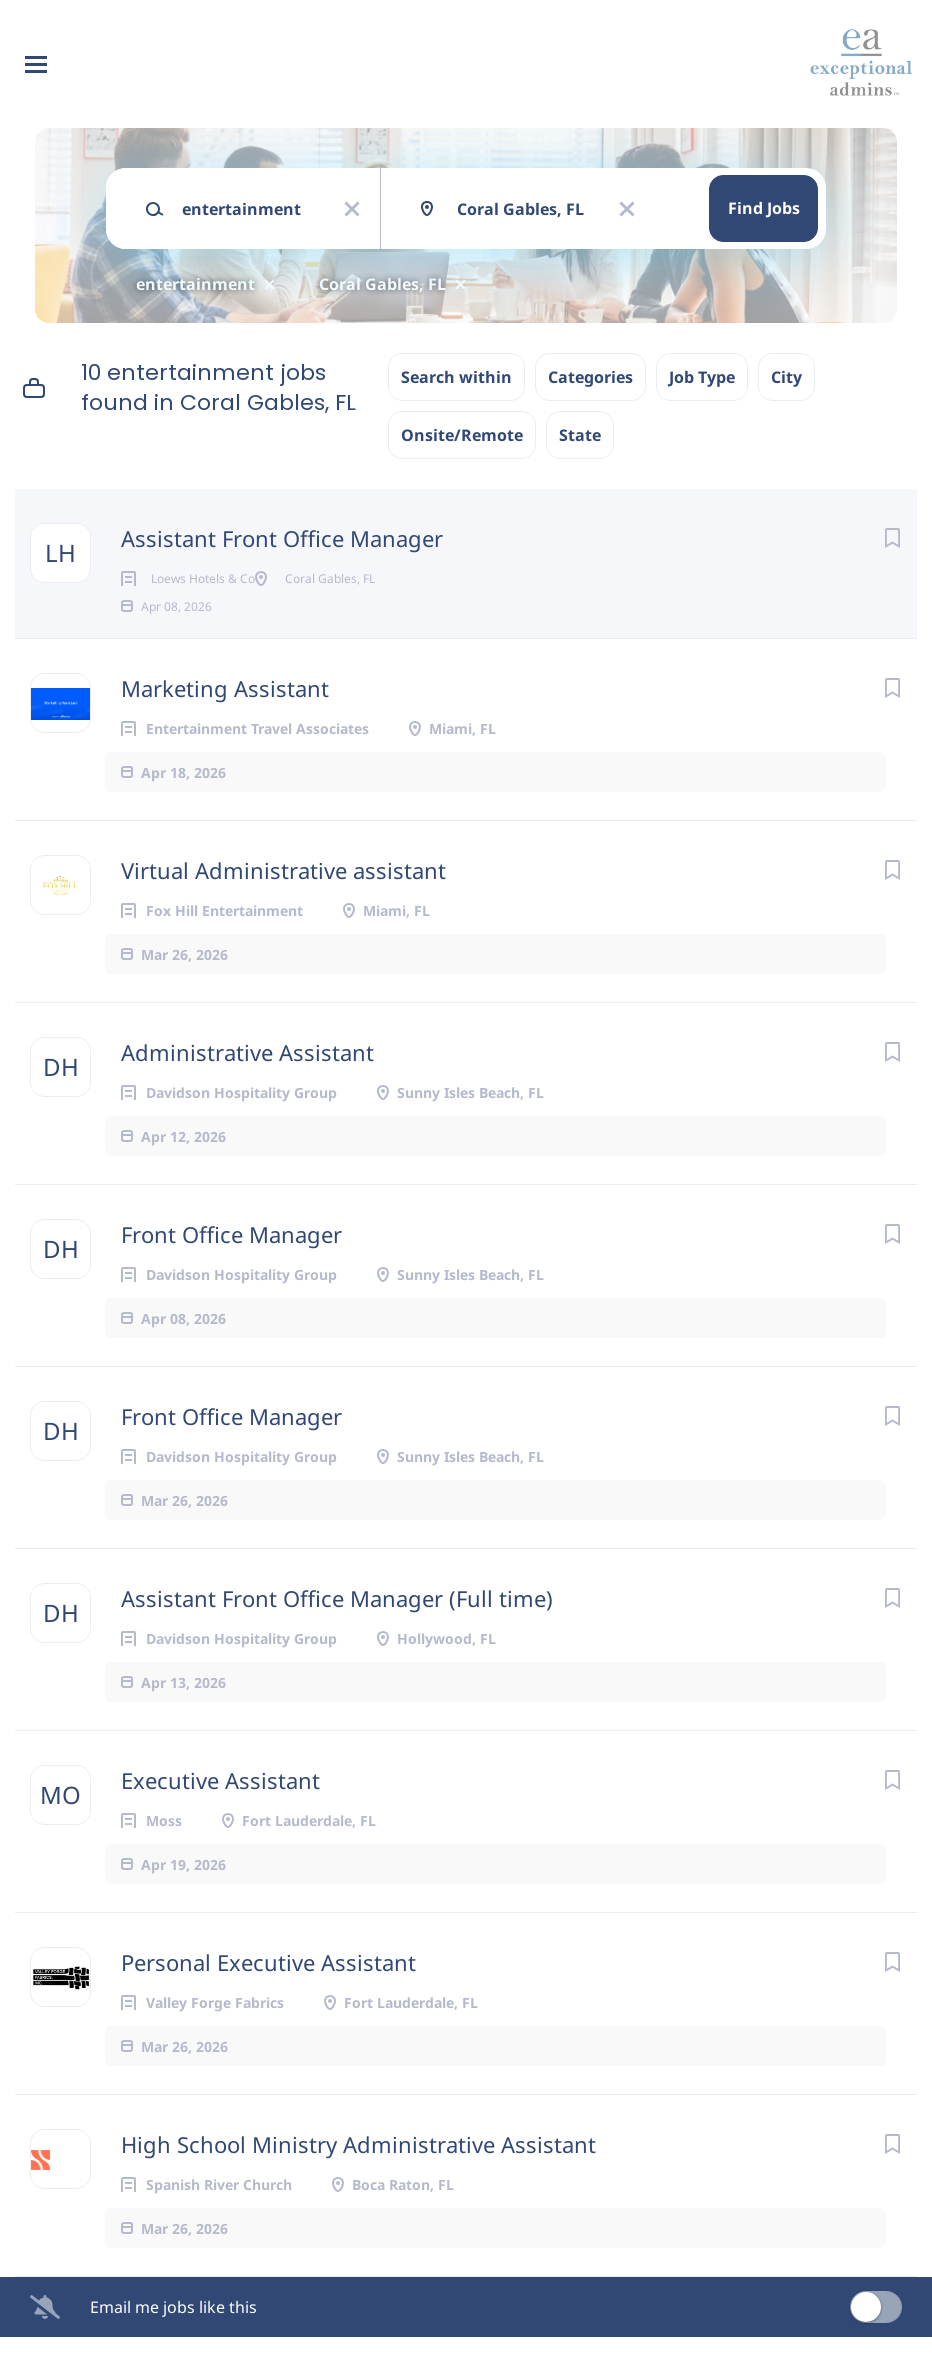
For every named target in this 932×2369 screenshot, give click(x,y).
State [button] (580, 435)
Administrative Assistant (247, 1084)
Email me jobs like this (173, 2339)
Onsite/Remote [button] (462, 435)
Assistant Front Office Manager (282, 538)
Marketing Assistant (225, 720)
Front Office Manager (231, 1266)
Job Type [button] (702, 377)
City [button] (786, 377)
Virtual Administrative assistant (283, 902)
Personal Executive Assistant (268, 1994)
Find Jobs (764, 208)
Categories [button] (590, 377)
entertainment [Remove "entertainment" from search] (195, 284)
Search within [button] (456, 377)
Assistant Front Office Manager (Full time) (337, 1630)
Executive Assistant (220, 1812)
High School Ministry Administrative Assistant (358, 2176)
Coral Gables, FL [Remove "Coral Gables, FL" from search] (382, 284)
